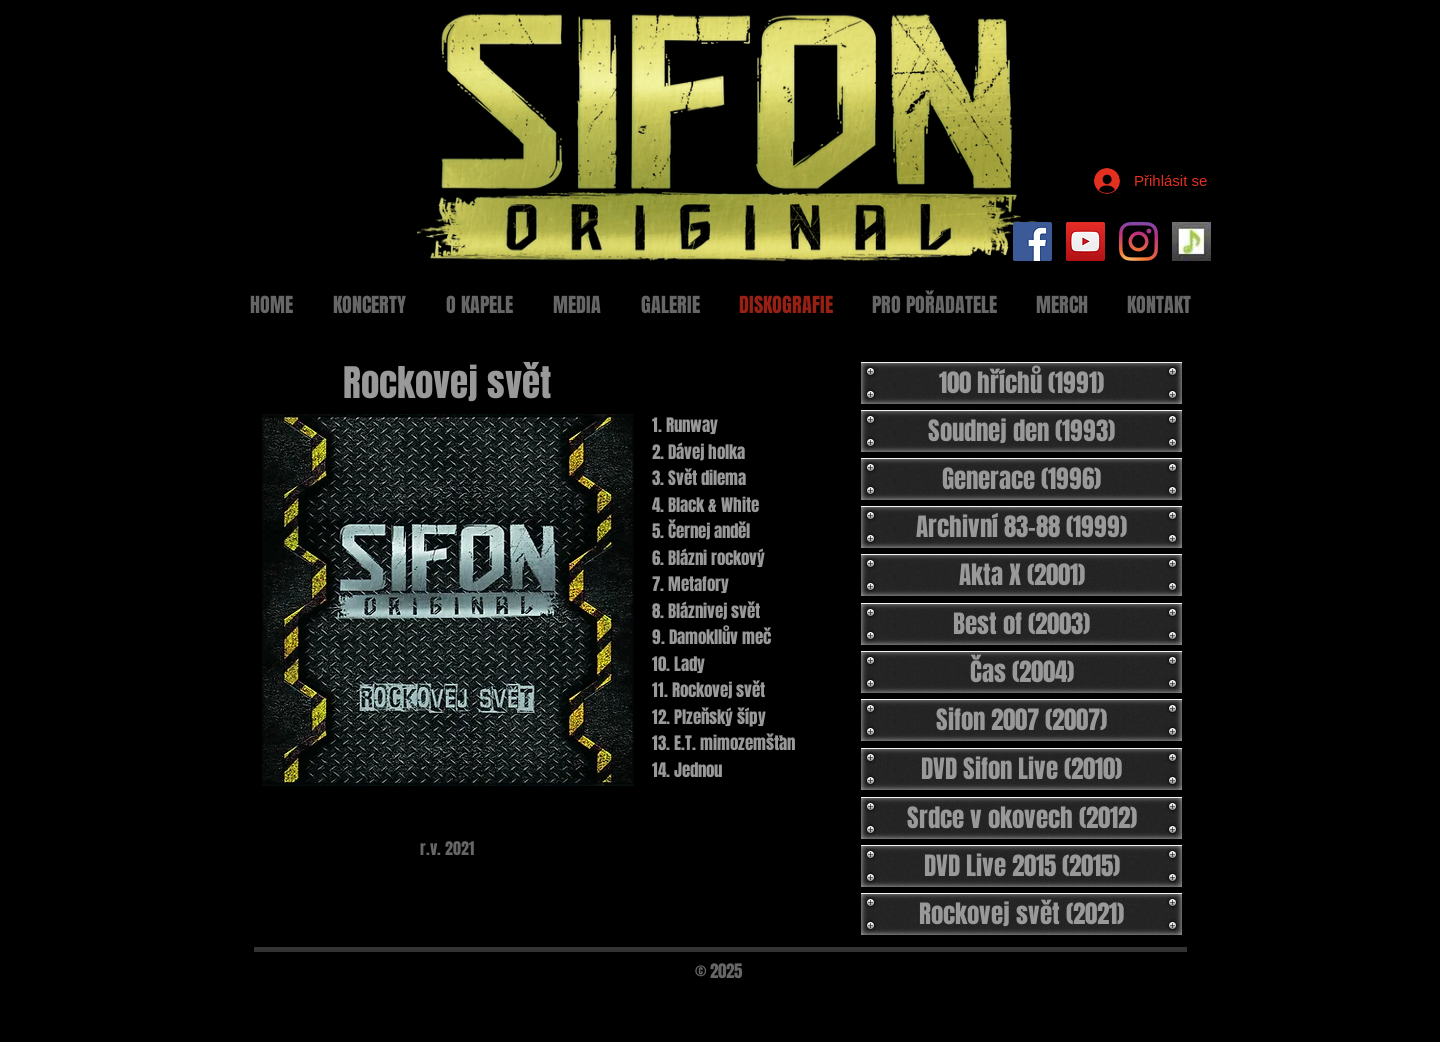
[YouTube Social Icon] (1085, 241)
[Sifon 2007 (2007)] (1021, 720)
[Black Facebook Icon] (1124, 999)
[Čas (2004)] (1021, 672)
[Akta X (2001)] (1021, 575)
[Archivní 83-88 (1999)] (1021, 527)
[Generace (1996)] (1021, 479)
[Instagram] (1138, 241)
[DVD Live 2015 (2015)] (1021, 866)
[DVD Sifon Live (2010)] (1021, 769)
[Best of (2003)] (1021, 624)
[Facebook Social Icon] (1032, 241)
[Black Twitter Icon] (1158, 999)
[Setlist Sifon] (1191, 241)
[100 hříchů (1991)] (1021, 383)
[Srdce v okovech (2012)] (1021, 818)
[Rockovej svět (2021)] (1021, 914)
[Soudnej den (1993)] (1021, 431)
